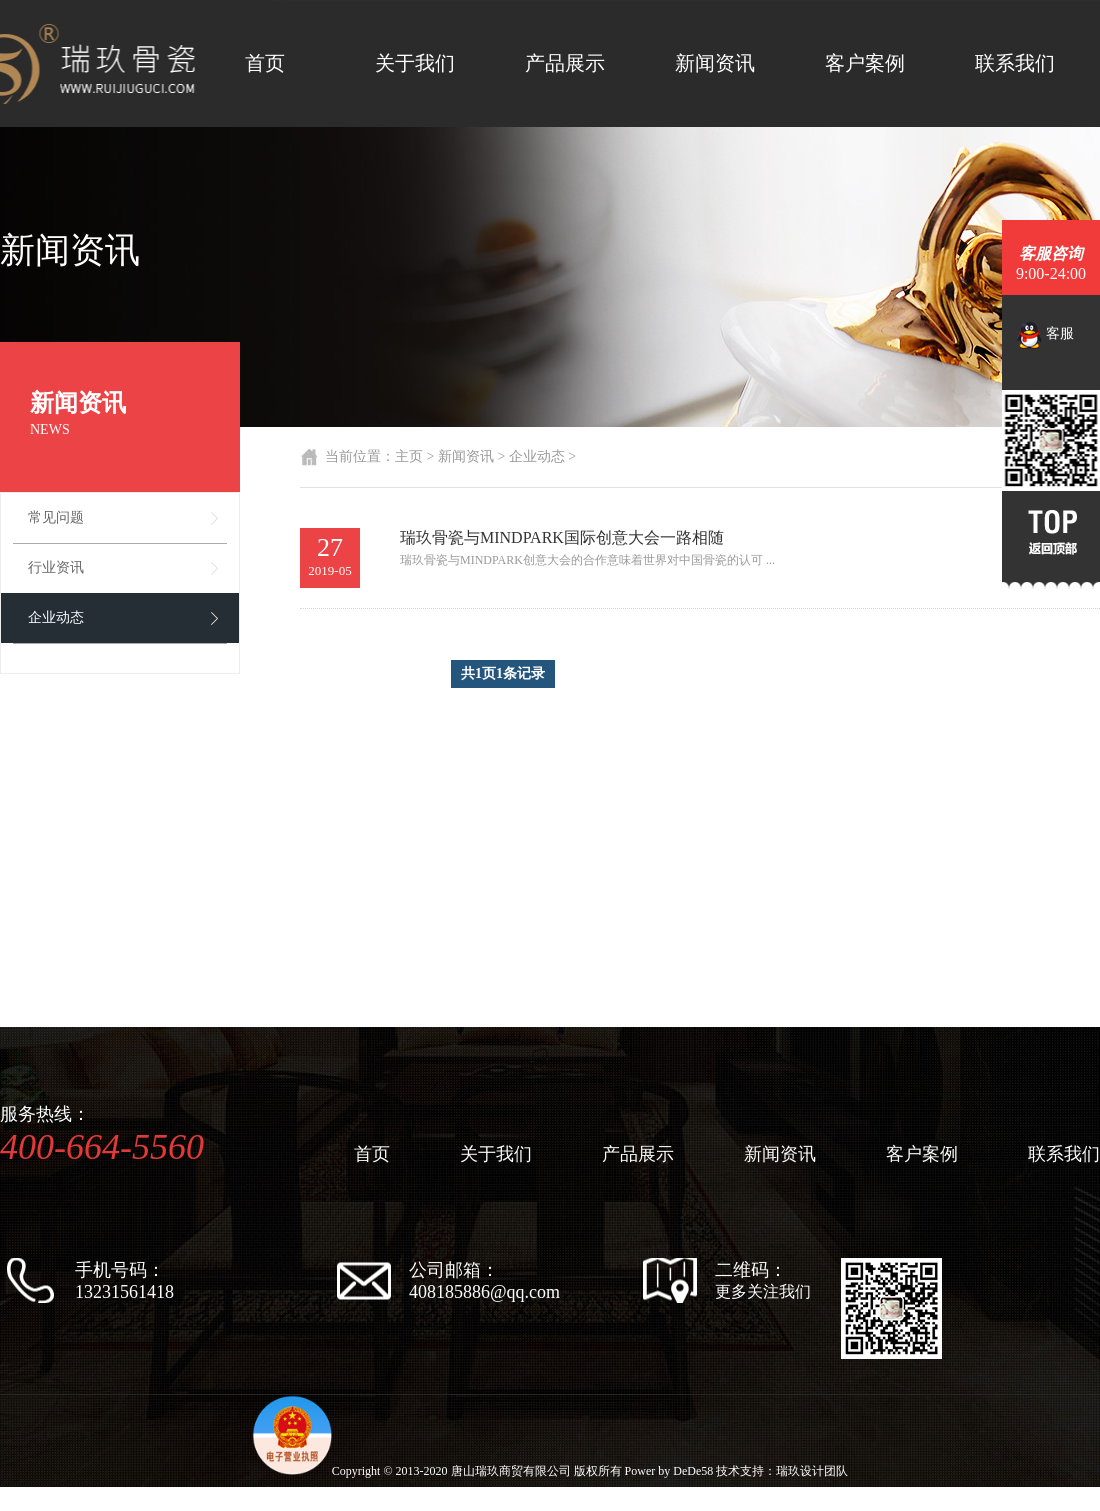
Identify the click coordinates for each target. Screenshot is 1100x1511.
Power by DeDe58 (669, 1471)
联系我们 (1015, 63)
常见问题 (56, 517)
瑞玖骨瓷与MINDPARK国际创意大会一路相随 (562, 537)
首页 (265, 63)
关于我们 (415, 63)
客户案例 (865, 63)
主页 (409, 456)
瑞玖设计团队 (812, 1471)
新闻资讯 (715, 63)
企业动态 (56, 617)
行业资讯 (56, 567)
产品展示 (565, 63)
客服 (1045, 335)
